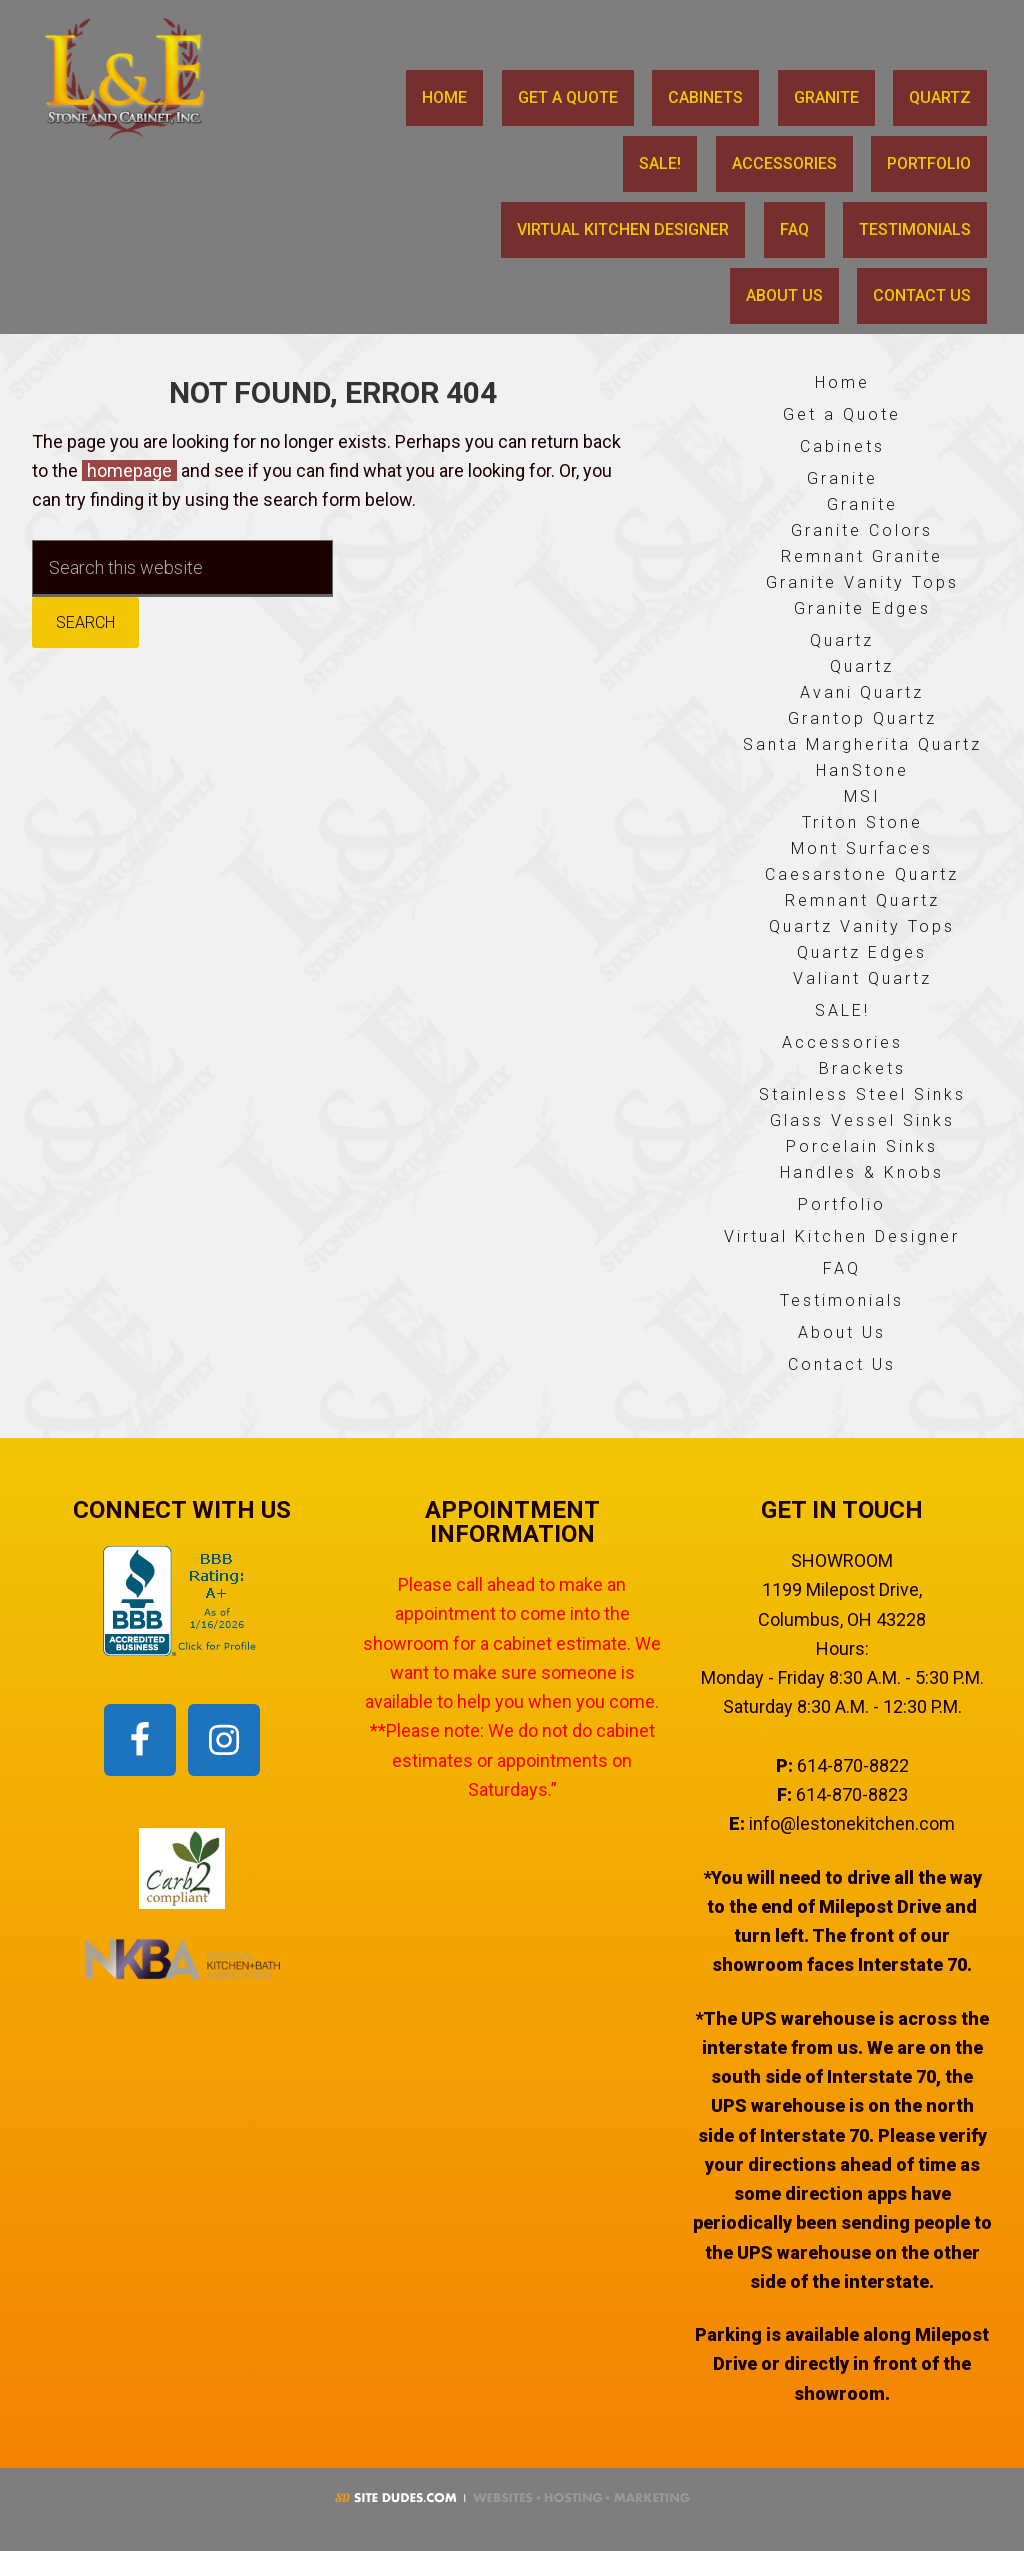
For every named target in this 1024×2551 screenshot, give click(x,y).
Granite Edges (862, 608)
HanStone (862, 770)
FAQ (842, 1268)
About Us (842, 1332)
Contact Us (842, 1364)
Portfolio (842, 1204)
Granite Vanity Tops (862, 582)
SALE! (842, 1010)
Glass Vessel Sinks (862, 1120)
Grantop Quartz (862, 718)
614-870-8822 (853, 1765)
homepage (129, 470)
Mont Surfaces (862, 848)
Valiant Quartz (862, 978)
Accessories (842, 1042)
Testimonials (842, 1300)
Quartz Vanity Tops (862, 926)
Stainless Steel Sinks (862, 1094)
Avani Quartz (862, 692)
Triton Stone (862, 822)
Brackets (862, 1068)
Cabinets (842, 446)
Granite (842, 478)
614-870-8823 (852, 1794)
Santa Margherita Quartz (862, 744)
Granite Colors (862, 530)
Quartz (842, 640)
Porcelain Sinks (862, 1146)
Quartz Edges (862, 952)
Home (842, 382)
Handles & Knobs (862, 1172)
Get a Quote (842, 414)
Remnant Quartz (862, 900)
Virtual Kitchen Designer (842, 1236)
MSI (862, 796)
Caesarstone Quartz (862, 874)
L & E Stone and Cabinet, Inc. (132, 77)
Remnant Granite (862, 556)
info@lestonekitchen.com (852, 1823)
